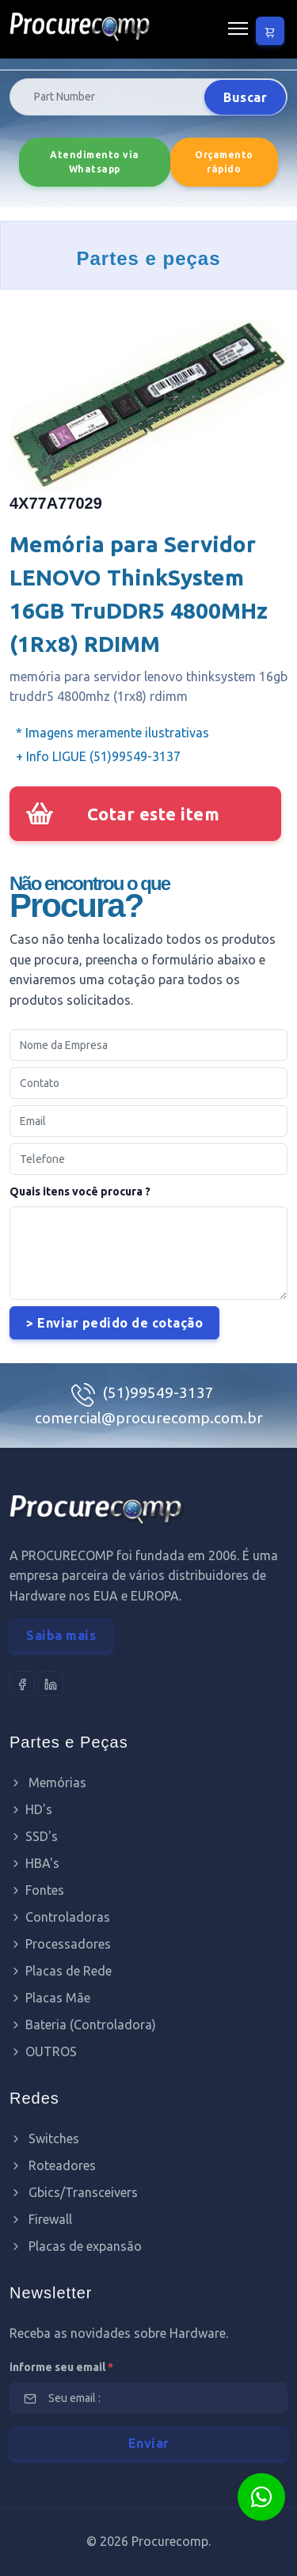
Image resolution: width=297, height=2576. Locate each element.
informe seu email (61, 2367)
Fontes (37, 1890)
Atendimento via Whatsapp (94, 162)
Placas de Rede (61, 1971)
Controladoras (60, 1917)
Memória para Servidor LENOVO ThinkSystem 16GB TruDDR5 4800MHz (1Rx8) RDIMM (139, 594)
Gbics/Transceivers (74, 2192)
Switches (44, 2138)
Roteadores (53, 2165)
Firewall (41, 2219)
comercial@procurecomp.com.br (149, 1417)
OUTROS (43, 2051)
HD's (31, 1809)
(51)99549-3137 (158, 1392)
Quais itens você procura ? (80, 1191)
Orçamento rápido (224, 162)
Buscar (245, 97)
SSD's (34, 1836)
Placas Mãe (50, 1998)
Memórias (48, 1782)
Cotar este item (153, 814)
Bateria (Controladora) (83, 2024)
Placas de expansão (76, 2246)
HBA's (34, 1863)
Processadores (60, 1944)
